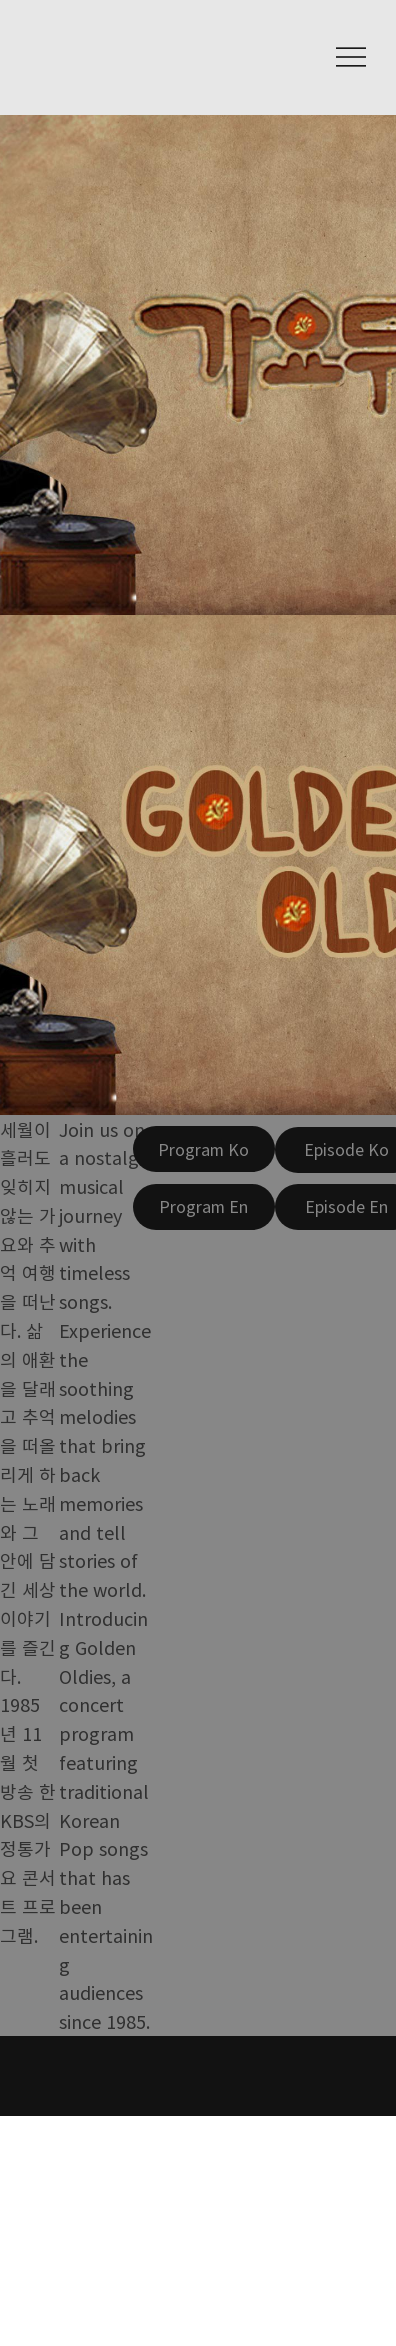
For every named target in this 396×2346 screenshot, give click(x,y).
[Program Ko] (204, 1149)
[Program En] (204, 1207)
